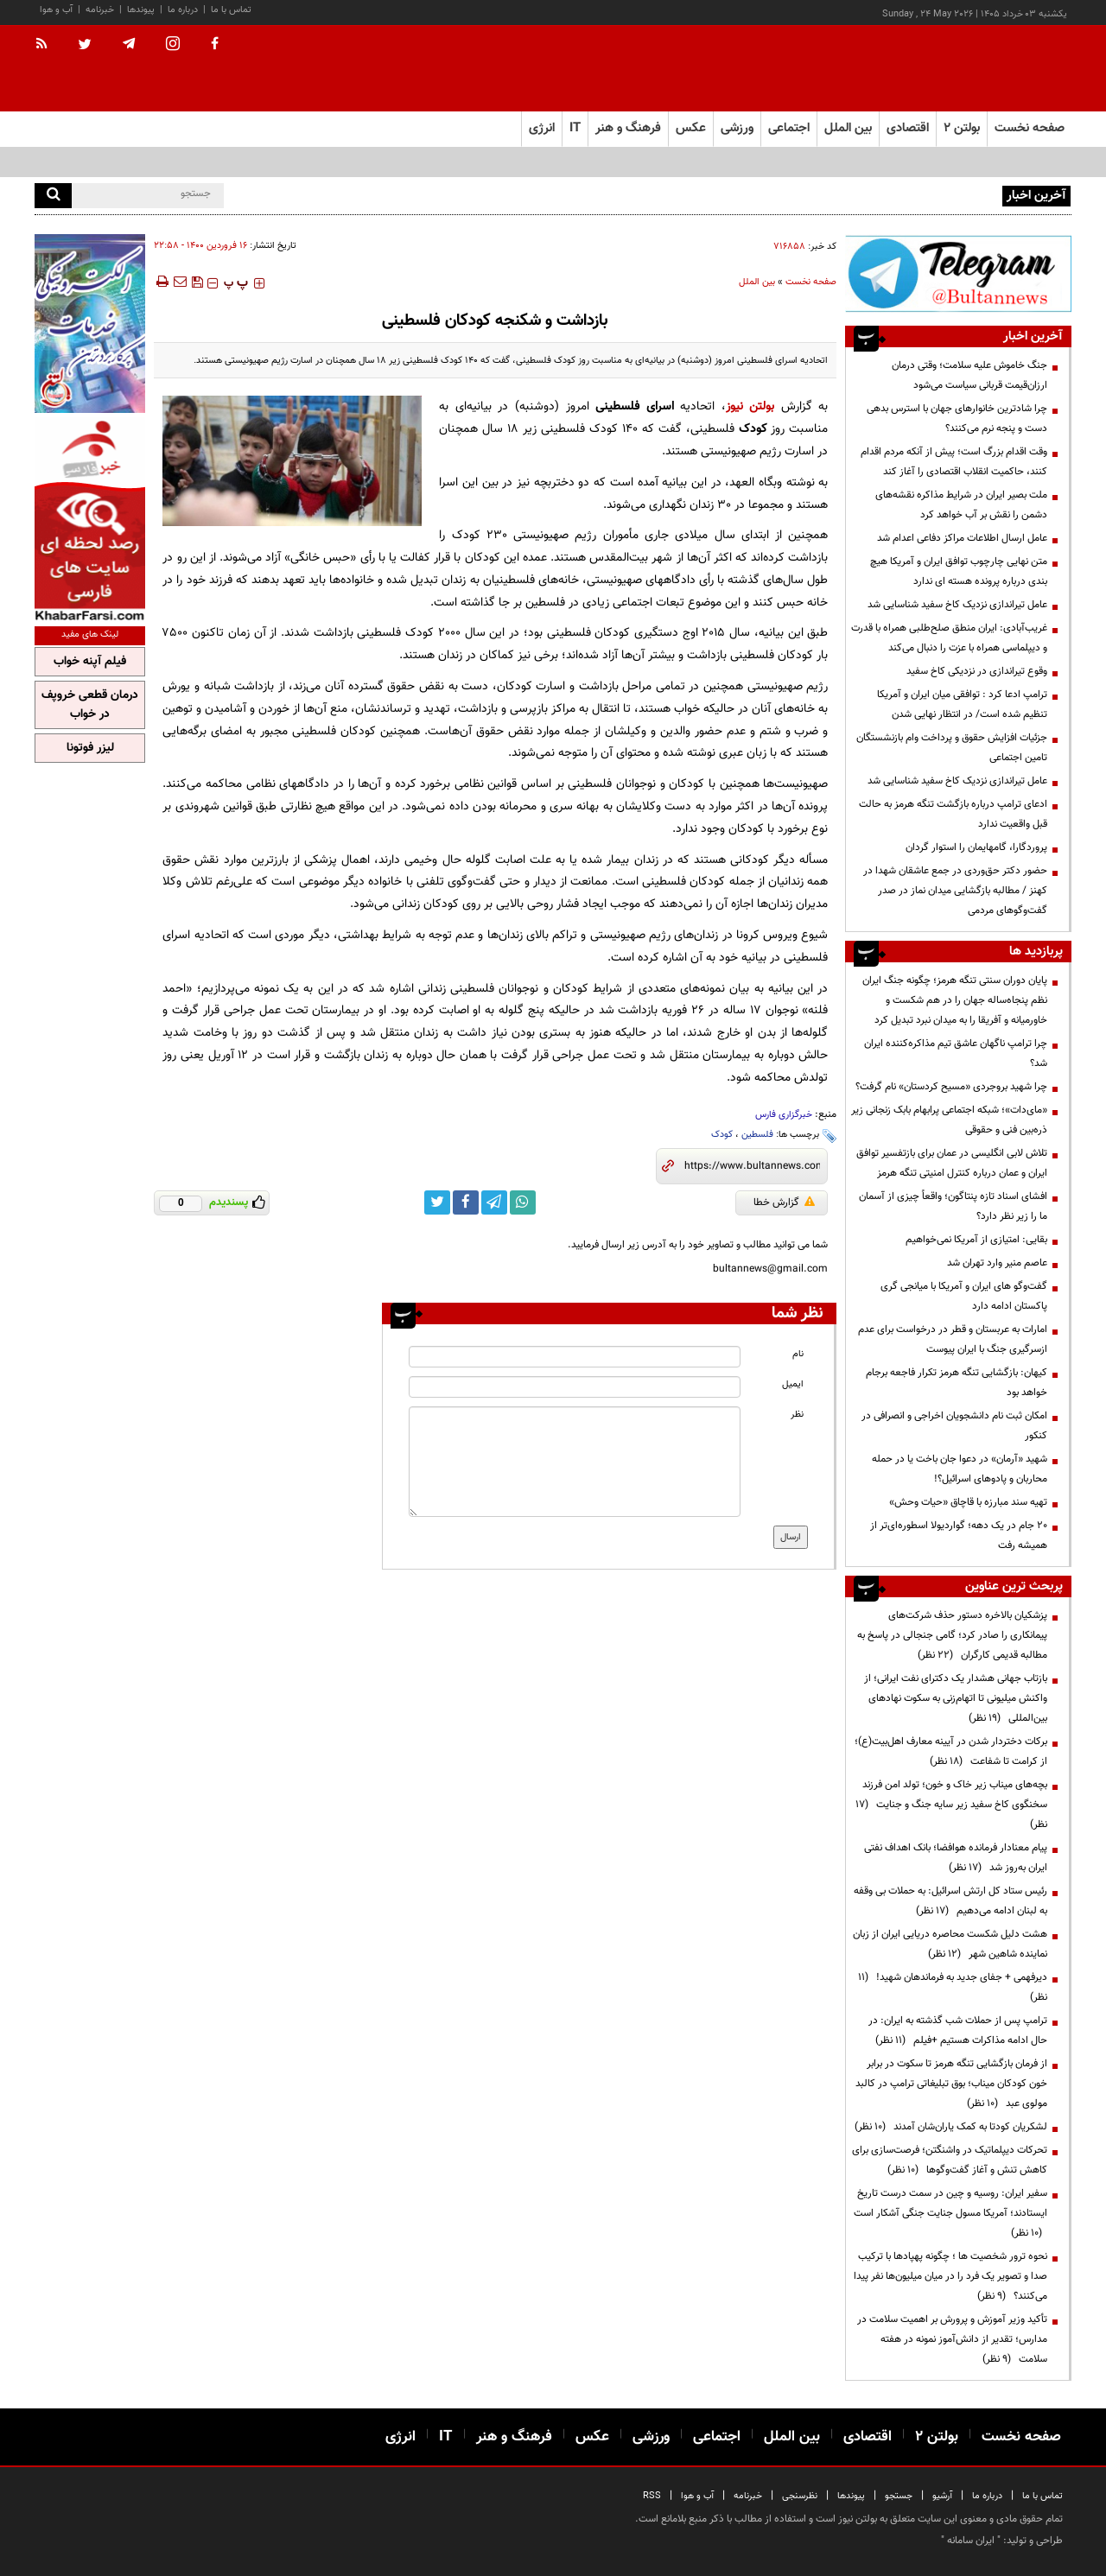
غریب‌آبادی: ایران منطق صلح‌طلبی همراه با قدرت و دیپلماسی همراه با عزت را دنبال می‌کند (949, 638)
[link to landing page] (985, 68)
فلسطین (757, 1134)
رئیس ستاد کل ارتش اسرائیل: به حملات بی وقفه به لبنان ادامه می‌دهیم (950, 1901)
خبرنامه (100, 10)
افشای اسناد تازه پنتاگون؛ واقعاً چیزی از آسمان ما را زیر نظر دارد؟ (953, 1206)
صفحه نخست (1030, 128)
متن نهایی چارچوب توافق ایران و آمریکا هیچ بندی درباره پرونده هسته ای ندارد (958, 571)
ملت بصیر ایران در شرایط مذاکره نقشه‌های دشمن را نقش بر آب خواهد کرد (961, 505)
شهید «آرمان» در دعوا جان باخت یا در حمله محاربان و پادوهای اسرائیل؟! (959, 1469)
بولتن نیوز (750, 406)
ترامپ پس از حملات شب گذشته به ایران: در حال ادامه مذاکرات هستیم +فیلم (957, 2030)
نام (798, 1354)
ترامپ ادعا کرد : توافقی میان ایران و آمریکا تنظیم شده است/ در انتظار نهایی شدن (962, 704)
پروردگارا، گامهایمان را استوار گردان (976, 847)
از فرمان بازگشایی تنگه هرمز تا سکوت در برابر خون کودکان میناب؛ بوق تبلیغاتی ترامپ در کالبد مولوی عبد (951, 2083)
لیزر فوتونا (90, 748)
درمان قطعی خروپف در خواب (89, 705)
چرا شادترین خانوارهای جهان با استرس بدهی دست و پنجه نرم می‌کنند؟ (957, 418)
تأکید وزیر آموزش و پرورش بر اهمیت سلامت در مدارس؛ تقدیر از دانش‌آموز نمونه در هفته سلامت (952, 2339)
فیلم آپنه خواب (90, 661)
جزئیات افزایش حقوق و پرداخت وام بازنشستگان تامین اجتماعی (951, 747)
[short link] (752, 1166)
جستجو (898, 2496)
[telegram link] (494, 1202)
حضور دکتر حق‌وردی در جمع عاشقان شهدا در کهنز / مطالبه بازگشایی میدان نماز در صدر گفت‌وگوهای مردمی (955, 890)
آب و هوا (56, 10)
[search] (53, 195)
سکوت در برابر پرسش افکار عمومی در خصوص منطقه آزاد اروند (872, 194)
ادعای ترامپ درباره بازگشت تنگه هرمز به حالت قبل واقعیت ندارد (953, 814)
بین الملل (757, 282)
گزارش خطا (784, 1202)
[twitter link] (437, 1202)
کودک (722, 1134)
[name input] (575, 1356)
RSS (652, 2496)
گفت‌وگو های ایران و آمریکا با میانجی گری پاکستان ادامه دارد (963, 1296)
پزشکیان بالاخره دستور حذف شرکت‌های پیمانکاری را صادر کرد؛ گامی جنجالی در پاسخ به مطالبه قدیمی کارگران (952, 1635)
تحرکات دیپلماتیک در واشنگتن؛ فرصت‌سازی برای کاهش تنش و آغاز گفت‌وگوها (949, 2160)
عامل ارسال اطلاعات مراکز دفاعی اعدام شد (962, 538)
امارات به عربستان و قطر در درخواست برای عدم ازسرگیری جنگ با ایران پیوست (952, 1339)
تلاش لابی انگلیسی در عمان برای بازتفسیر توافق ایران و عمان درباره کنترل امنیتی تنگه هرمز (951, 1163)
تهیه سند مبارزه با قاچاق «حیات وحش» (968, 1502)
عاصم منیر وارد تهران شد (997, 1263)
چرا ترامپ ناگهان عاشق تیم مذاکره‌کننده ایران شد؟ (955, 1053)
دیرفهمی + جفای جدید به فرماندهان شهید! (952, 1987)
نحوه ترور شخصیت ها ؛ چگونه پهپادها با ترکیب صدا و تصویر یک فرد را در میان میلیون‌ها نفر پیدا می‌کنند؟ (950, 2276)
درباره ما (183, 10)
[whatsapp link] (523, 1202)
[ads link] (958, 273)
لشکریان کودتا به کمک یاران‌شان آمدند (951, 2127)
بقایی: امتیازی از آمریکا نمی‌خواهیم (976, 1239)
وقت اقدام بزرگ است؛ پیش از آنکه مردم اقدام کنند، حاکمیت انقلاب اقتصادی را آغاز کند (954, 461)
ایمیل (793, 1384)
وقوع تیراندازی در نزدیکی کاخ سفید (976, 671)
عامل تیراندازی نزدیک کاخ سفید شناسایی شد (957, 604)
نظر (797, 1414)
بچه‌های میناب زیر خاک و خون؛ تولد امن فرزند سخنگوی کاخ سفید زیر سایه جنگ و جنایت (951, 1804)
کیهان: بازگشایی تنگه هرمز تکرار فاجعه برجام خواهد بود (956, 1382)
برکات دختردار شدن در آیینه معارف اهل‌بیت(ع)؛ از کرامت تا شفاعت (951, 1751)
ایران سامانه (971, 2540)
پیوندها (141, 10)
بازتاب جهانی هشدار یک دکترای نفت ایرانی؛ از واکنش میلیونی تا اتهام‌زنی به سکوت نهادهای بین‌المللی (955, 1698)
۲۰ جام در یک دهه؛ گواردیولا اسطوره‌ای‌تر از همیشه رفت (958, 1535)
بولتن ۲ (962, 128)
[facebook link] (466, 1202)
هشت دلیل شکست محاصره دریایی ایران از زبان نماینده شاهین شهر (950, 1944)
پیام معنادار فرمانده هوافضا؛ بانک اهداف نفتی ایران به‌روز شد (955, 1857)
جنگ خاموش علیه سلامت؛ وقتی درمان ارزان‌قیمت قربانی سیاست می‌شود (969, 375)
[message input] (575, 1461)
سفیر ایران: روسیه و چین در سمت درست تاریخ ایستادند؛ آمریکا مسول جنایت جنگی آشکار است (950, 2213)
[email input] (575, 1387)
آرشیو (942, 2496)
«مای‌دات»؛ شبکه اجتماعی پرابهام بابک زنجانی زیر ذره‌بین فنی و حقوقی (949, 1120)
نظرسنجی (799, 2496)
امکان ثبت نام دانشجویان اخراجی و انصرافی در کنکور (954, 1425)
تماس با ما (231, 10)
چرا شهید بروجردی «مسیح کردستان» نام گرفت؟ (951, 1086)
